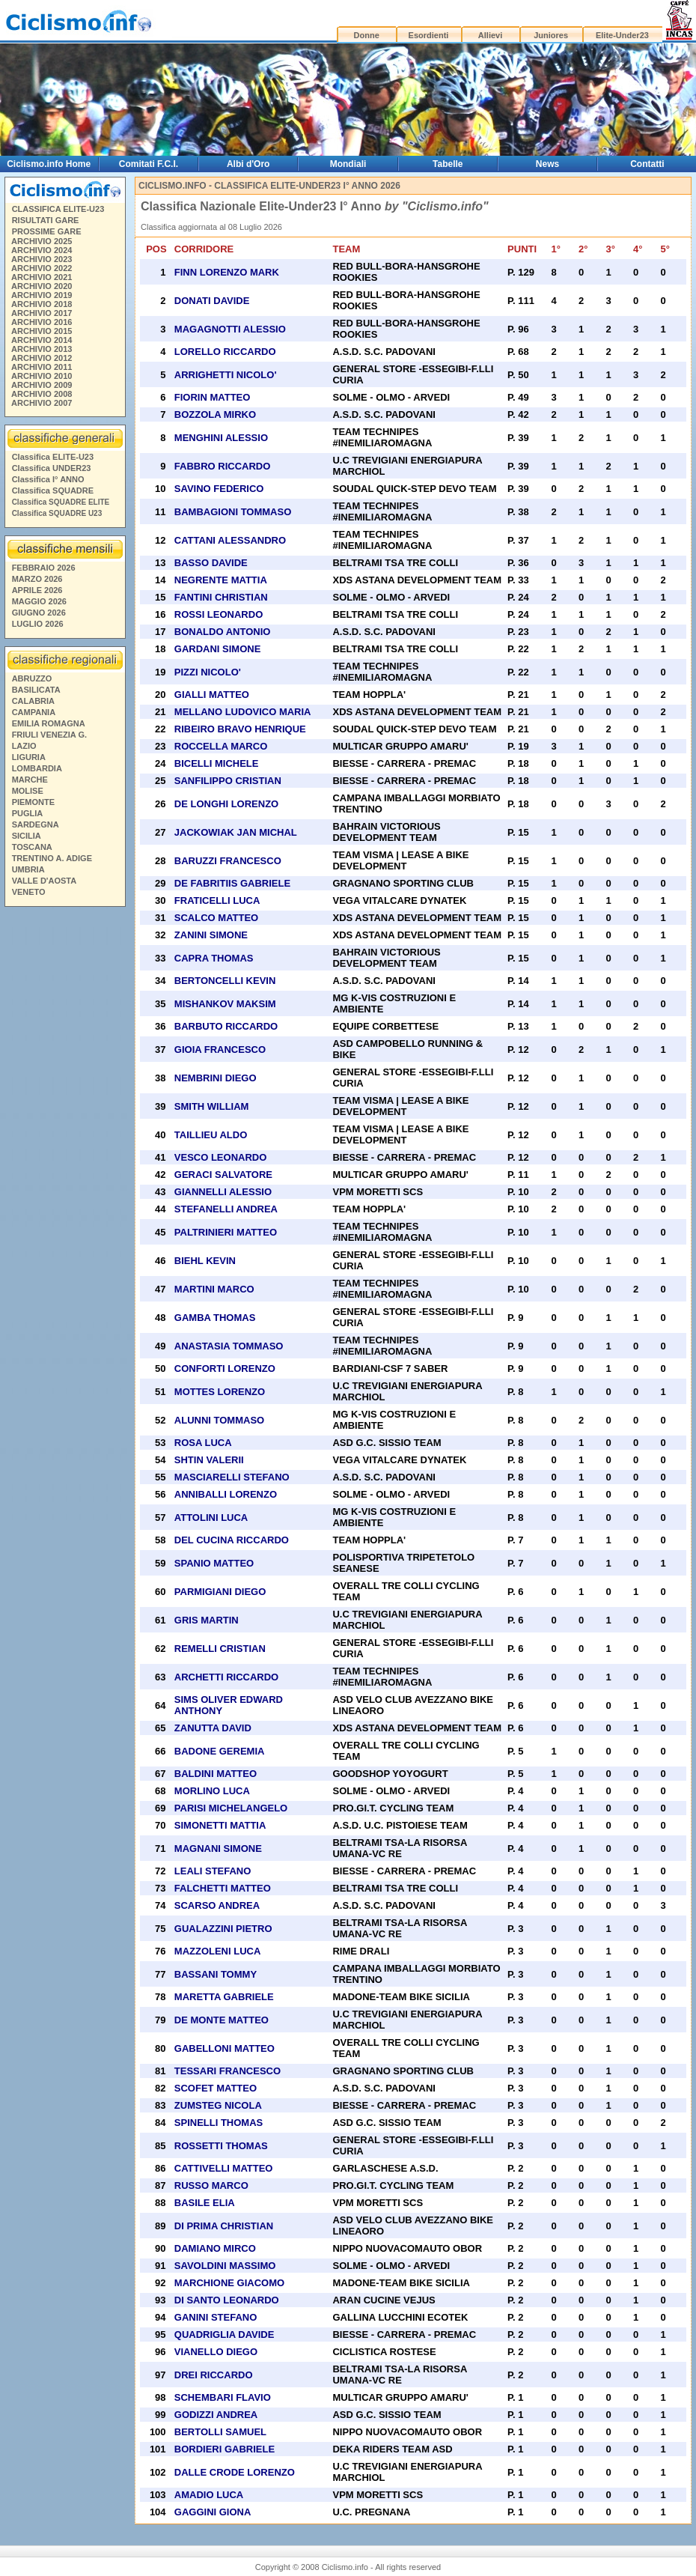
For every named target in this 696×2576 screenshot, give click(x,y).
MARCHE (30, 779)
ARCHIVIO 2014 (41, 339)
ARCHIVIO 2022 (41, 268)
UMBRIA (28, 869)
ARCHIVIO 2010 (41, 375)
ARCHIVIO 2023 (41, 259)
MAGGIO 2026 (39, 601)
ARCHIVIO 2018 (41, 304)
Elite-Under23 (622, 35)
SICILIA (26, 835)
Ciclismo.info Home (49, 164)
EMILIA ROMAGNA (48, 723)
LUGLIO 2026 (38, 623)
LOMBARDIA (37, 768)
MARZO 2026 (37, 578)
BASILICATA (36, 689)
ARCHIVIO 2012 (41, 357)
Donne (366, 35)
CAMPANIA (33, 712)
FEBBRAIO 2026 (44, 567)
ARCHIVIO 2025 (41, 241)
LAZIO (24, 745)
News (547, 164)
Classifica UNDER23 (51, 468)
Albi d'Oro (248, 164)
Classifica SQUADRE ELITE (61, 502)
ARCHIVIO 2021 (41, 277)
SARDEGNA (35, 824)
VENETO (29, 891)
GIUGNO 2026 (39, 612)
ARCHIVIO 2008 (41, 393)
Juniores (551, 35)
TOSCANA (32, 846)
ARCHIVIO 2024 (41, 250)
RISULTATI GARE (45, 220)
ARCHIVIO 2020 (41, 286)
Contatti (647, 164)
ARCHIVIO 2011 (41, 366)
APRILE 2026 (37, 590)
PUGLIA (27, 813)
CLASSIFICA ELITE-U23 (58, 208)
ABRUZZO (32, 678)
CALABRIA (33, 700)
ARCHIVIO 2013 (41, 348)
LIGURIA (29, 757)
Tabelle (448, 164)
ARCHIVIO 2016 (41, 322)
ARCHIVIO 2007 (41, 402)
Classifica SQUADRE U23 (57, 513)
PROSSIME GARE (47, 231)
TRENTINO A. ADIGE (52, 858)
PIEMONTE (33, 802)
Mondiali (348, 164)
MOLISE (27, 790)
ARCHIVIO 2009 (41, 384)
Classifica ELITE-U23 (53, 456)
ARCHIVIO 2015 (41, 330)
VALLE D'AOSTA (44, 880)
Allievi (490, 35)
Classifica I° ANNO (48, 479)
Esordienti (429, 35)
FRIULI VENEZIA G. (49, 734)
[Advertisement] (64, 1140)
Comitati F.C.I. (148, 164)
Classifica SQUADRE (53, 490)
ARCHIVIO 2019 (41, 295)
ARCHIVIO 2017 (41, 313)
